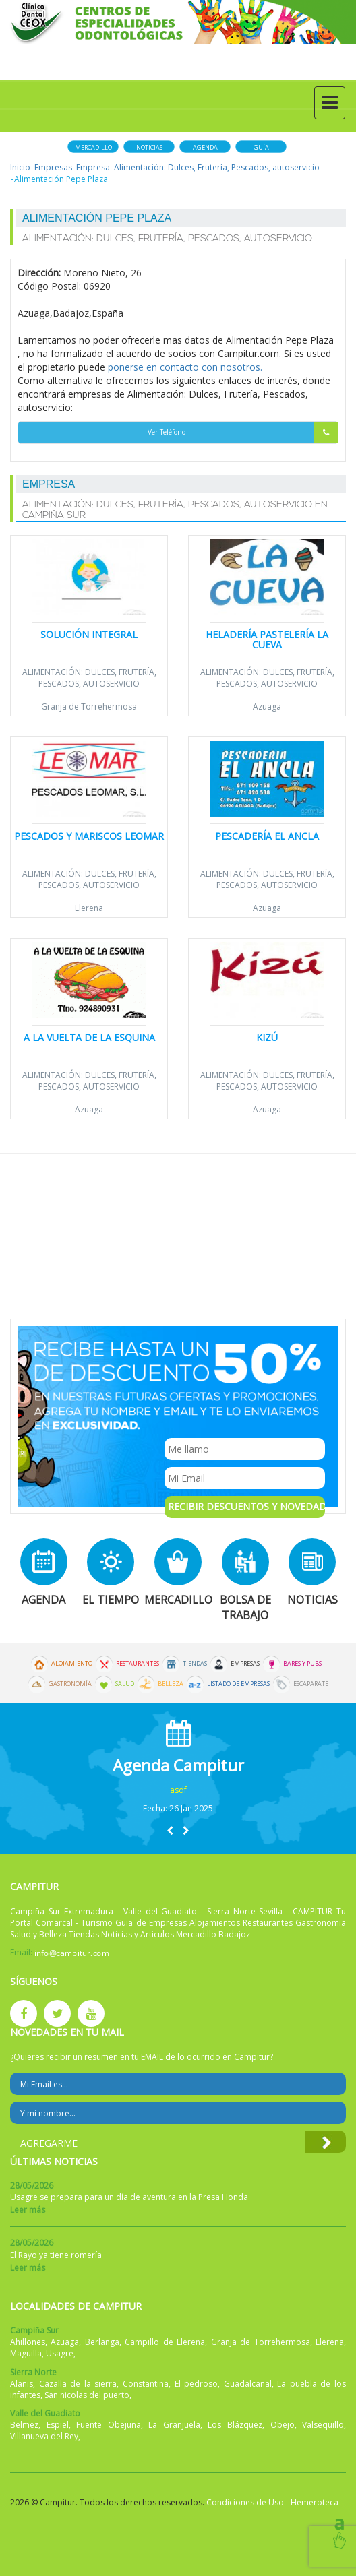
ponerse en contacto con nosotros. (185, 366)
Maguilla (26, 2353)
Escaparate (310, 1684)
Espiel (58, 2424)
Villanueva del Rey (44, 2436)
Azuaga (267, 706)
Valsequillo (323, 2424)
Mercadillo (93, 147)
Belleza (170, 1684)
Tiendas (195, 1664)
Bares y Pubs (302, 1664)
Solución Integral (89, 634)
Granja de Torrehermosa (89, 706)
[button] (170, 1830)
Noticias (149, 147)
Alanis (21, 2383)
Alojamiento (71, 1664)
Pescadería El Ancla (267, 835)
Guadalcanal (248, 2383)
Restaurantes (137, 1664)
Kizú (267, 1037)
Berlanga (102, 2342)
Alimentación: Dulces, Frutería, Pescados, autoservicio (217, 167)
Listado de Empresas (238, 1684)
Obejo (282, 2424)
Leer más (27, 2210)
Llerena (89, 908)
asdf (178, 1790)
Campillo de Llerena (165, 2342)
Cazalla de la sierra (78, 2383)
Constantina (146, 2383)
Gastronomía (70, 1684)
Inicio (20, 167)
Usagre (59, 2353)
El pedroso (196, 2383)
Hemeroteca (314, 2502)
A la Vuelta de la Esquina (89, 1037)
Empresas (53, 167)
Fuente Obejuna (108, 2424)
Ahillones (27, 2342)
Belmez (24, 2424)
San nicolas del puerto (86, 2395)
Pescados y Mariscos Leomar (89, 835)
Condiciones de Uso (245, 2502)
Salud (124, 1684)
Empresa (93, 167)
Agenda (205, 147)
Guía (261, 147)
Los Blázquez (235, 2424)
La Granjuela (174, 2424)
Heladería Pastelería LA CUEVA (267, 639)
